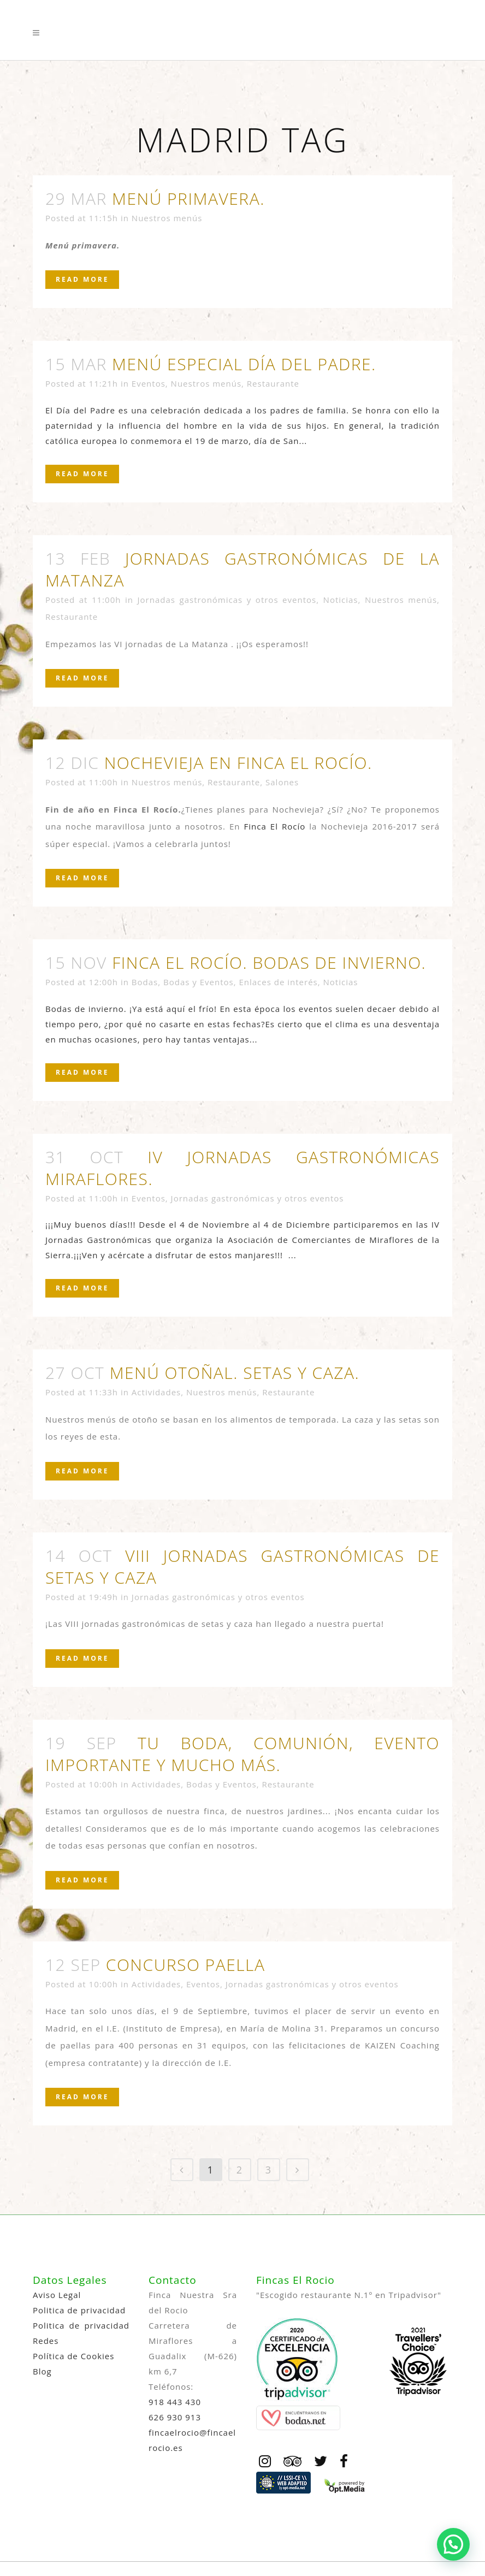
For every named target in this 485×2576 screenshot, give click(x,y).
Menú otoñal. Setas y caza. (235, 1372)
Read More (82, 279)
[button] (453, 2544)
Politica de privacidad (79, 2310)
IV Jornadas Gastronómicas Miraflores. (242, 1168)
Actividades (156, 1392)
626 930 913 (175, 2417)
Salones (282, 782)
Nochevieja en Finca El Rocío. (238, 762)
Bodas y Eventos (198, 981)
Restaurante (273, 383)
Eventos (148, 383)
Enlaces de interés (278, 981)
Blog (42, 2371)
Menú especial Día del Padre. (244, 364)
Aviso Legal (57, 2294)
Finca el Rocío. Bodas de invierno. (269, 962)
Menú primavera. (188, 198)
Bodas (145, 981)
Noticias (340, 599)
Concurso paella (185, 1964)
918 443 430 (175, 2401)
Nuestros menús (167, 217)
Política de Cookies (73, 2355)
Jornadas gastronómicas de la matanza (242, 569)
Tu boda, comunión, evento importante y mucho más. (242, 1754)
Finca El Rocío (275, 826)
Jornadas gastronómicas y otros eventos (227, 599)
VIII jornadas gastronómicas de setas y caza (242, 1566)
